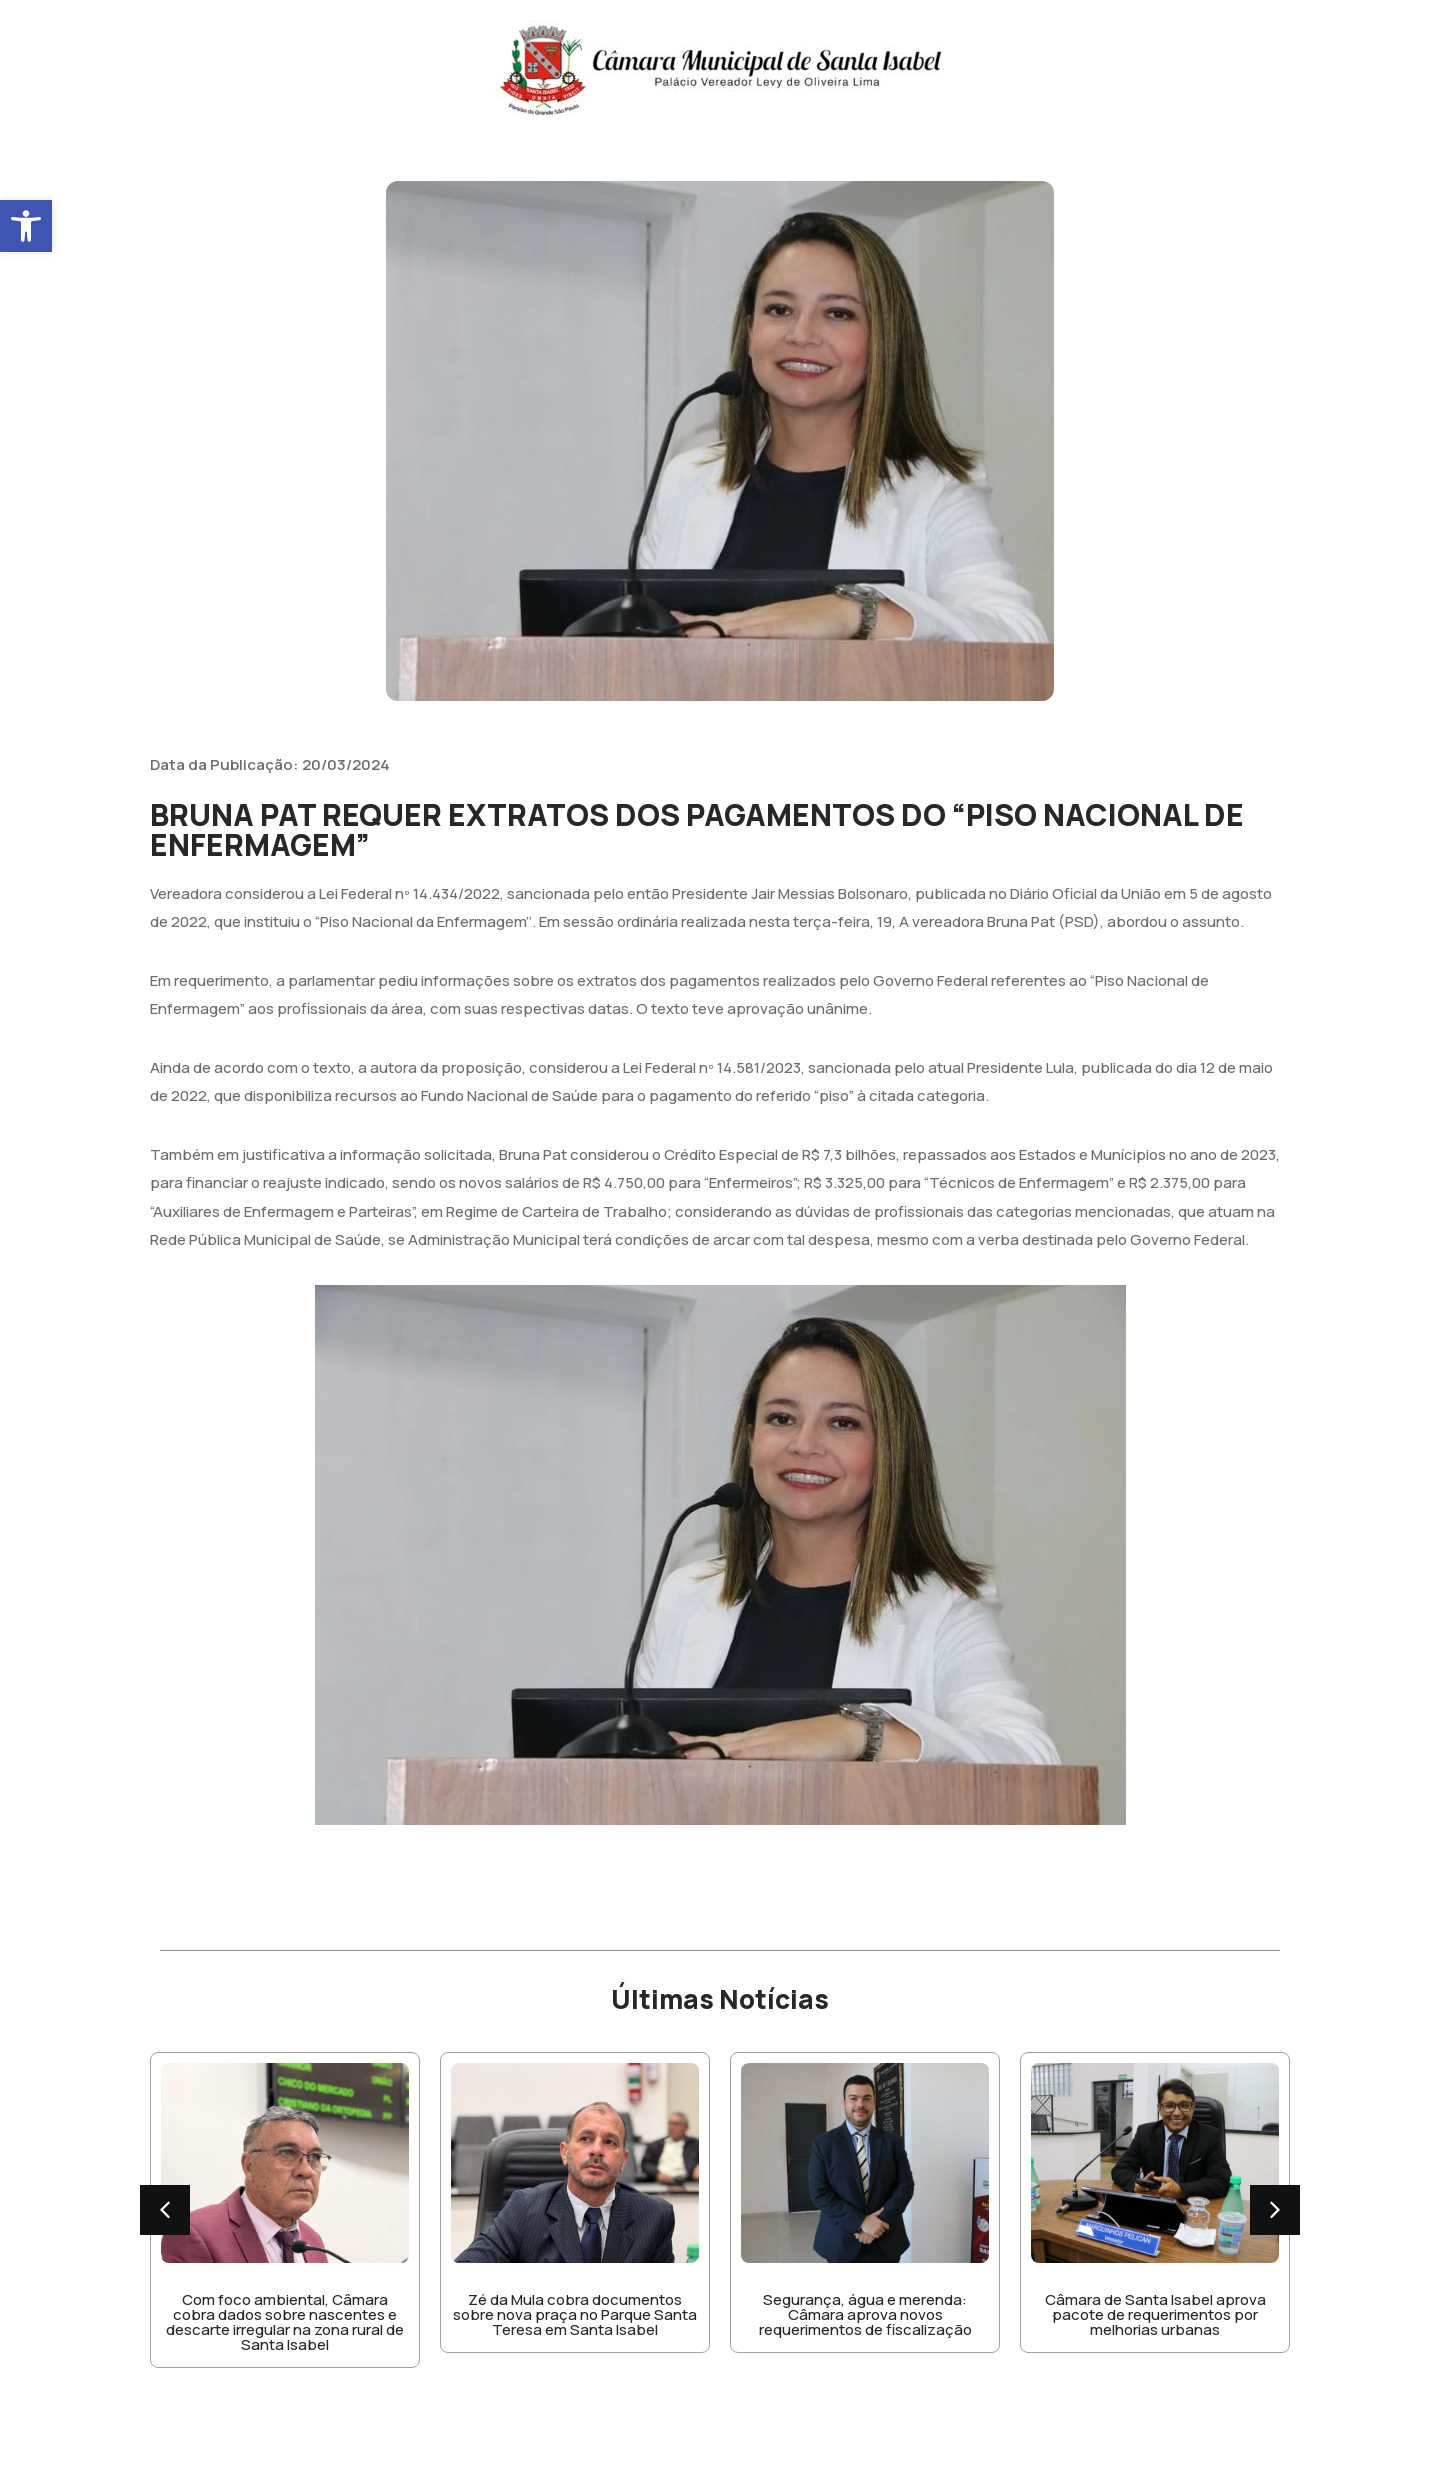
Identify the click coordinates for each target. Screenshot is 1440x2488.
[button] (26, 226)
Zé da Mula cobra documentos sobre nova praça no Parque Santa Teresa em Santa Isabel (575, 2314)
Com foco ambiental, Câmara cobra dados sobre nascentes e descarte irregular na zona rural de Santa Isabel (285, 2322)
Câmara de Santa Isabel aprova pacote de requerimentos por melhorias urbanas (1155, 2314)
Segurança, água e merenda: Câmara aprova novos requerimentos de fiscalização (865, 2314)
